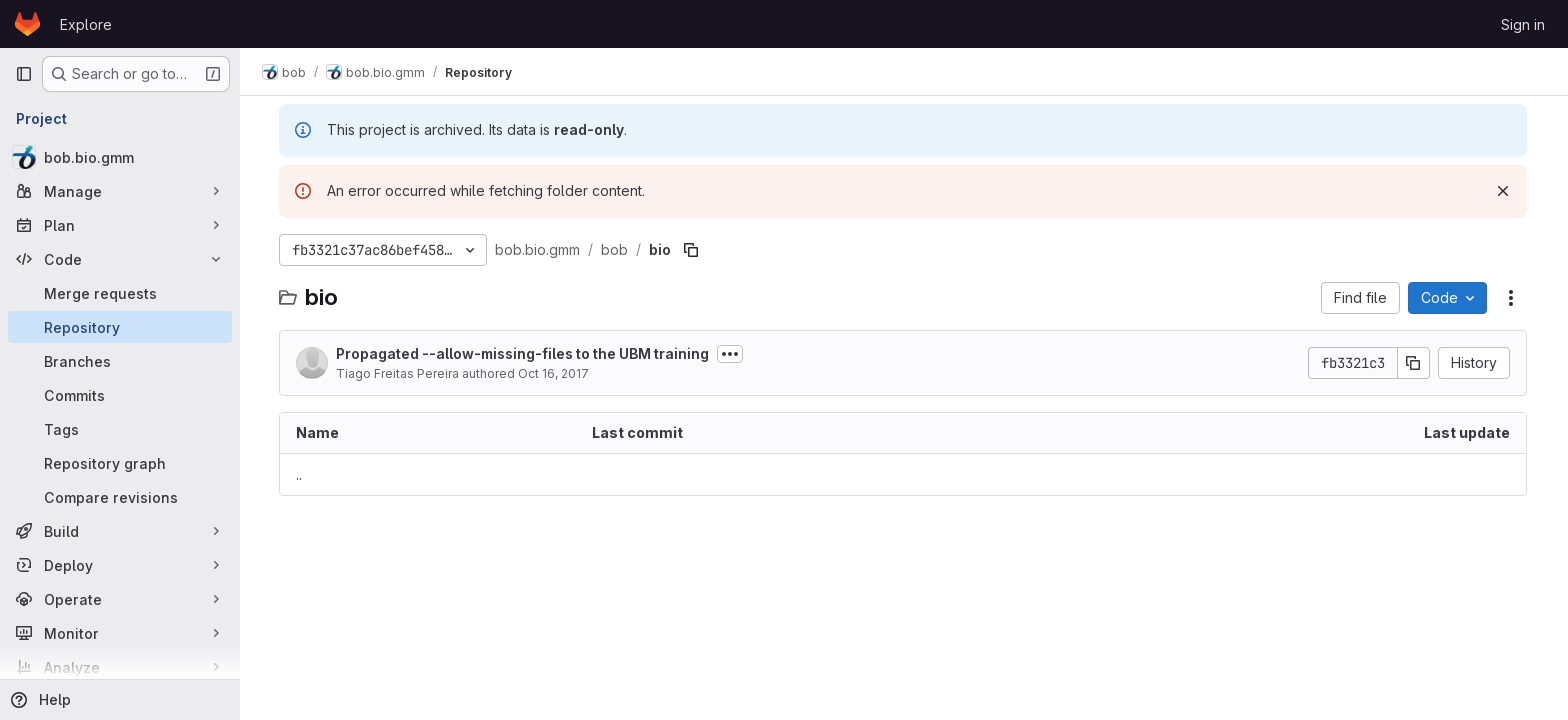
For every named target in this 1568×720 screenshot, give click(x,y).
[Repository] (120, 327)
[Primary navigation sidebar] (24, 74)
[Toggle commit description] (731, 354)
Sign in (1523, 24)
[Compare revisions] (120, 497)
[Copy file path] (692, 250)
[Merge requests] (120, 293)
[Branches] (120, 361)
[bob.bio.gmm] (120, 157)
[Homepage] (27, 24)
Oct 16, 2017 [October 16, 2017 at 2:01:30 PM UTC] (554, 373)
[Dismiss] (1504, 191)
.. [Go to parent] (300, 474)
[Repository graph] (120, 463)
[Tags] (120, 429)
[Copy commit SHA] (1415, 363)
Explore (86, 24)
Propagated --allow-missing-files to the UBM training (523, 353)
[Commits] (120, 395)
